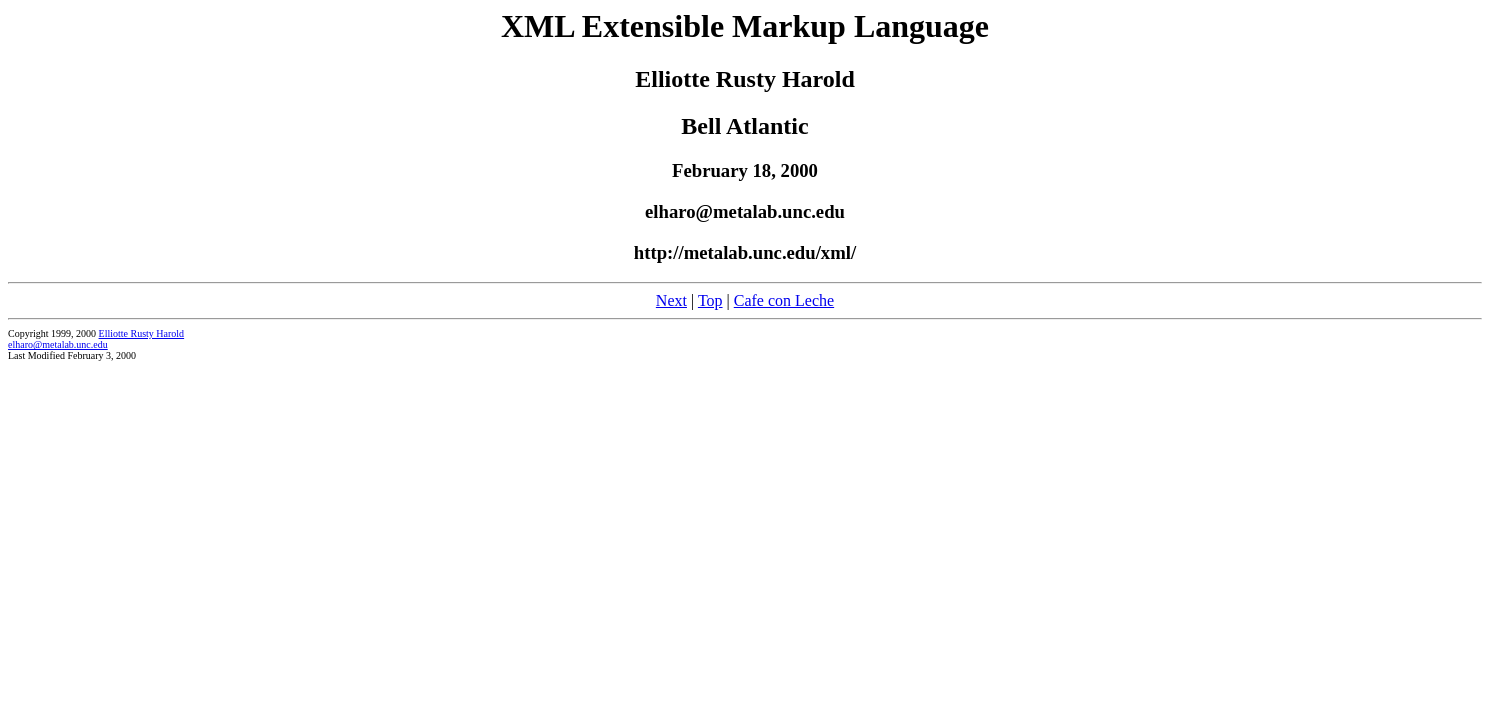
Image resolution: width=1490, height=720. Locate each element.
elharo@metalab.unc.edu (58, 344)
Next (671, 300)
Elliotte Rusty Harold (142, 333)
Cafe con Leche (784, 300)
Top (710, 300)
